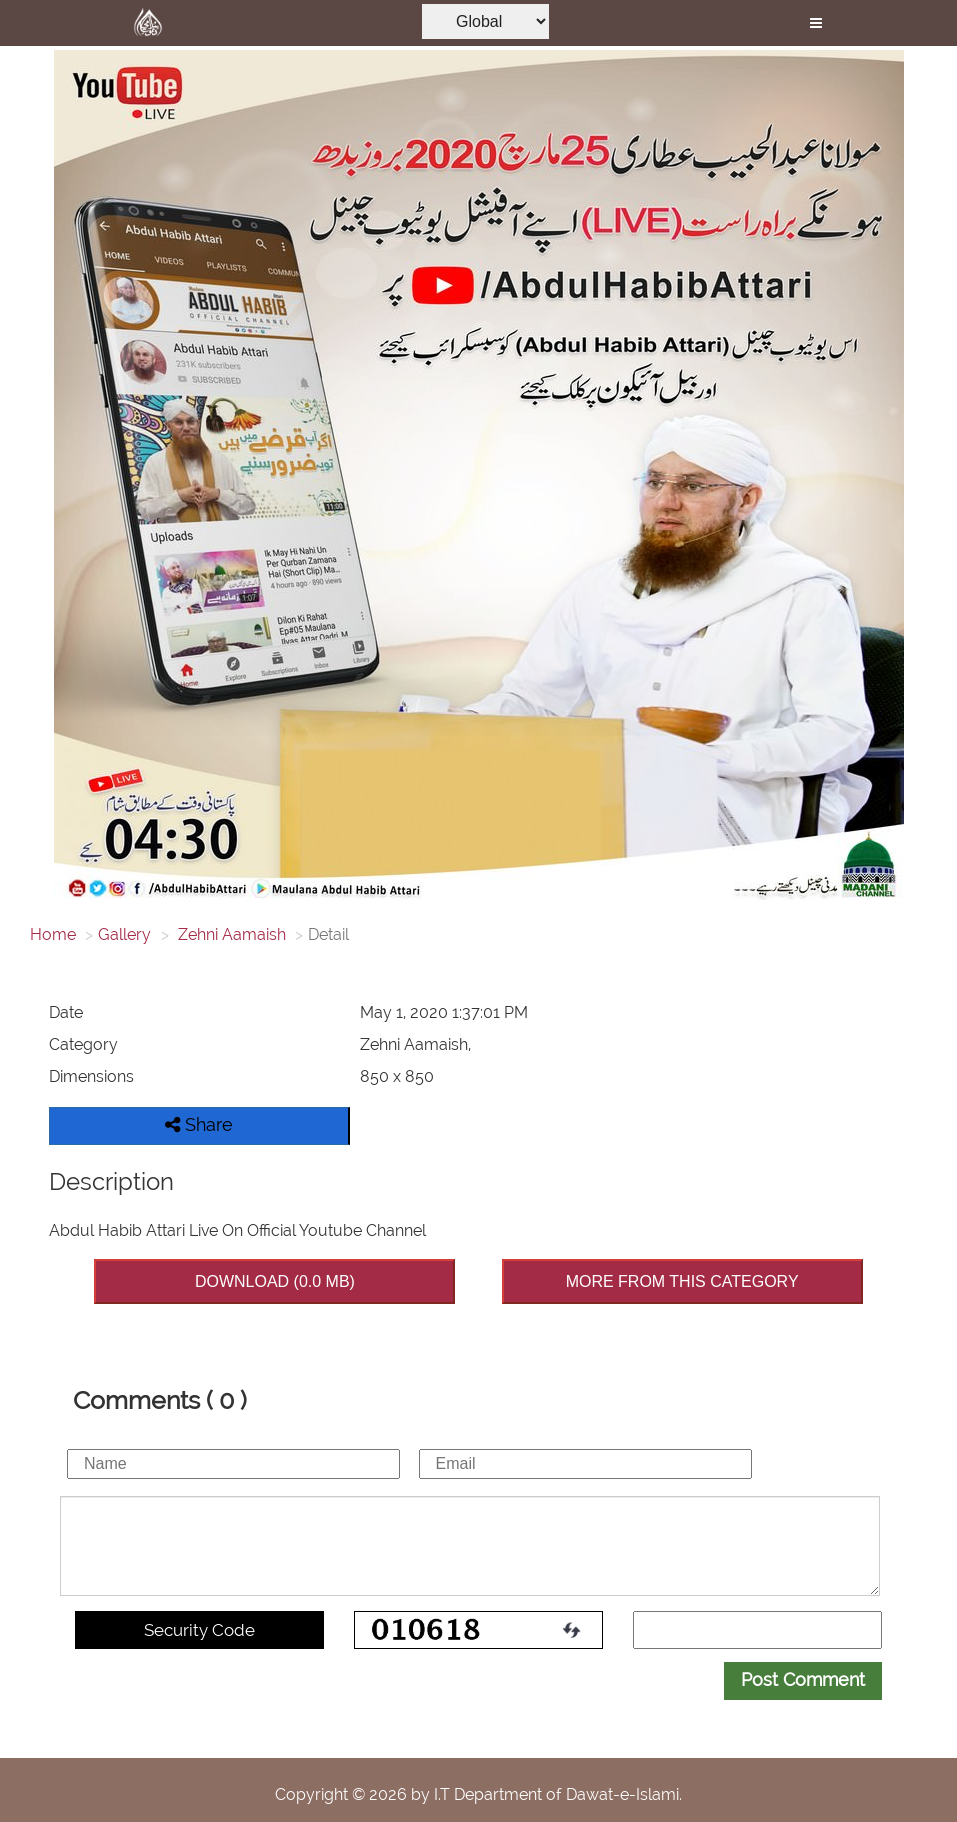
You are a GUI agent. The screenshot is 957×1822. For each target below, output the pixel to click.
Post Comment (803, 1679)
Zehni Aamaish (230, 934)
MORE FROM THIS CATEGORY (682, 1281)
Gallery (124, 934)
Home (53, 934)
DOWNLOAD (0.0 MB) (275, 1281)
